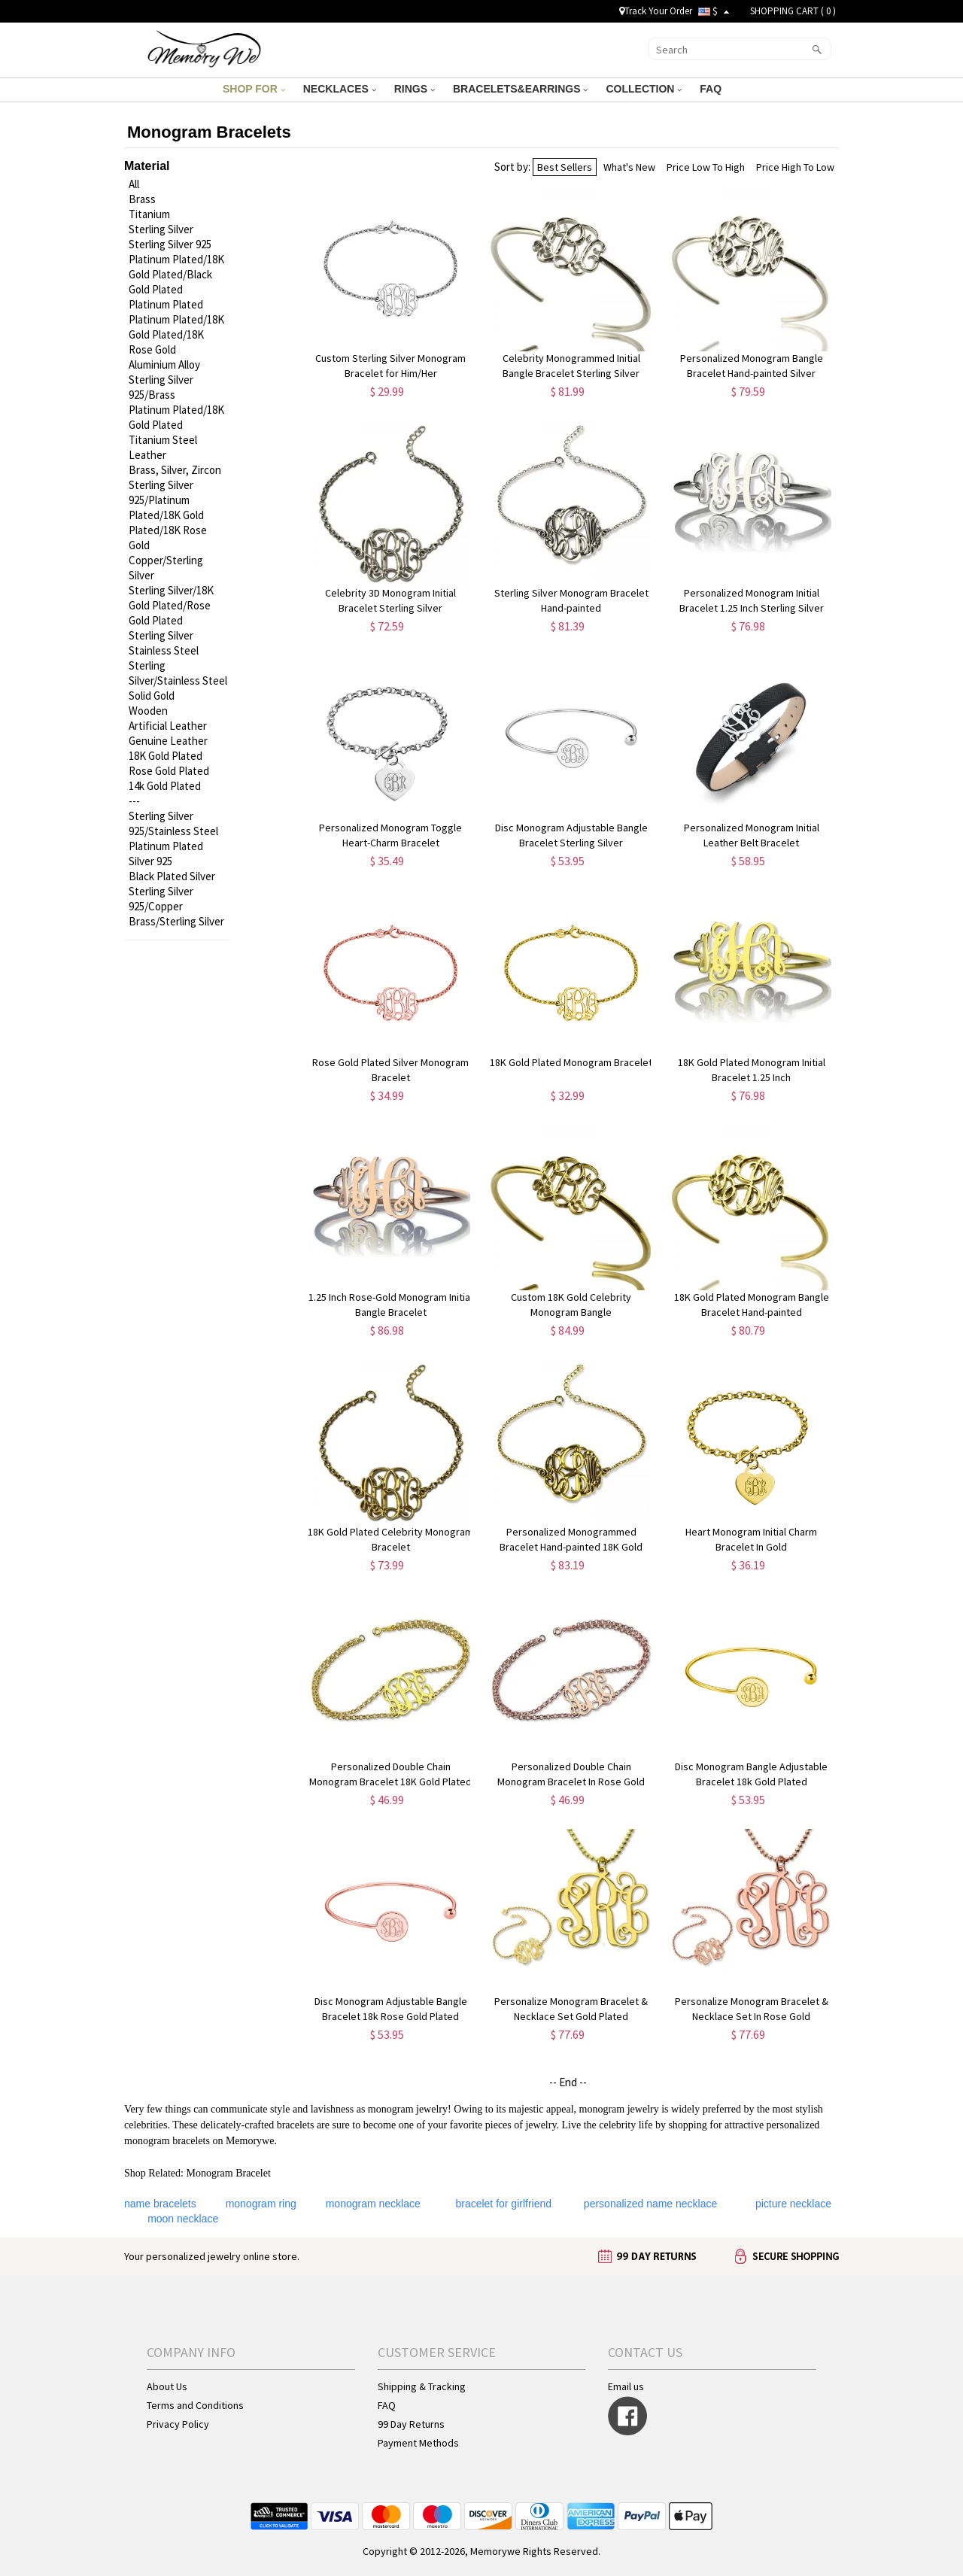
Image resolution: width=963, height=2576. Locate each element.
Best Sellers (564, 167)
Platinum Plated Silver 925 (166, 853)
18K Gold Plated (165, 756)
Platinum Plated (166, 304)
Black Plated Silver (172, 876)
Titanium (149, 214)
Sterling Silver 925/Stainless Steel (173, 823)
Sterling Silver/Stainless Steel (178, 673)
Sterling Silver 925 (170, 244)
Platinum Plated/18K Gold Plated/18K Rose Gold (176, 334)
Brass (142, 199)
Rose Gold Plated (169, 771)
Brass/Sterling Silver (176, 921)
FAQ (712, 89)
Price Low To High (706, 167)
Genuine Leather (168, 741)
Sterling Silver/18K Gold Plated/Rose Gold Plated (171, 605)
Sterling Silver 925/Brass (161, 387)
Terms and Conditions (195, 2405)
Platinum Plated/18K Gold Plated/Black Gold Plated (176, 274)
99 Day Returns (411, 2424)
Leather (147, 455)
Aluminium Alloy (164, 364)
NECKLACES (339, 89)
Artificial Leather (168, 725)
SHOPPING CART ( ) (793, 11)
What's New (629, 167)
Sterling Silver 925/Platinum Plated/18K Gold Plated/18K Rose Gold (168, 515)
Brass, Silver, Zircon (175, 470)
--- (134, 801)
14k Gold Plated (165, 786)
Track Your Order (655, 11)
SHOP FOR (254, 89)
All (134, 184)
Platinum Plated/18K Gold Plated (176, 417)
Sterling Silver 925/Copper (161, 898)
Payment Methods (418, 2443)
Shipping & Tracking (422, 2386)
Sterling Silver (161, 229)
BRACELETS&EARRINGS (520, 89)
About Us (167, 2386)
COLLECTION (644, 89)
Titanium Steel (163, 440)
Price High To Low (795, 167)
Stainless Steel (164, 650)
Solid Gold (152, 695)
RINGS (414, 89)
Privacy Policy (178, 2424)
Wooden (148, 710)
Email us (626, 2386)
